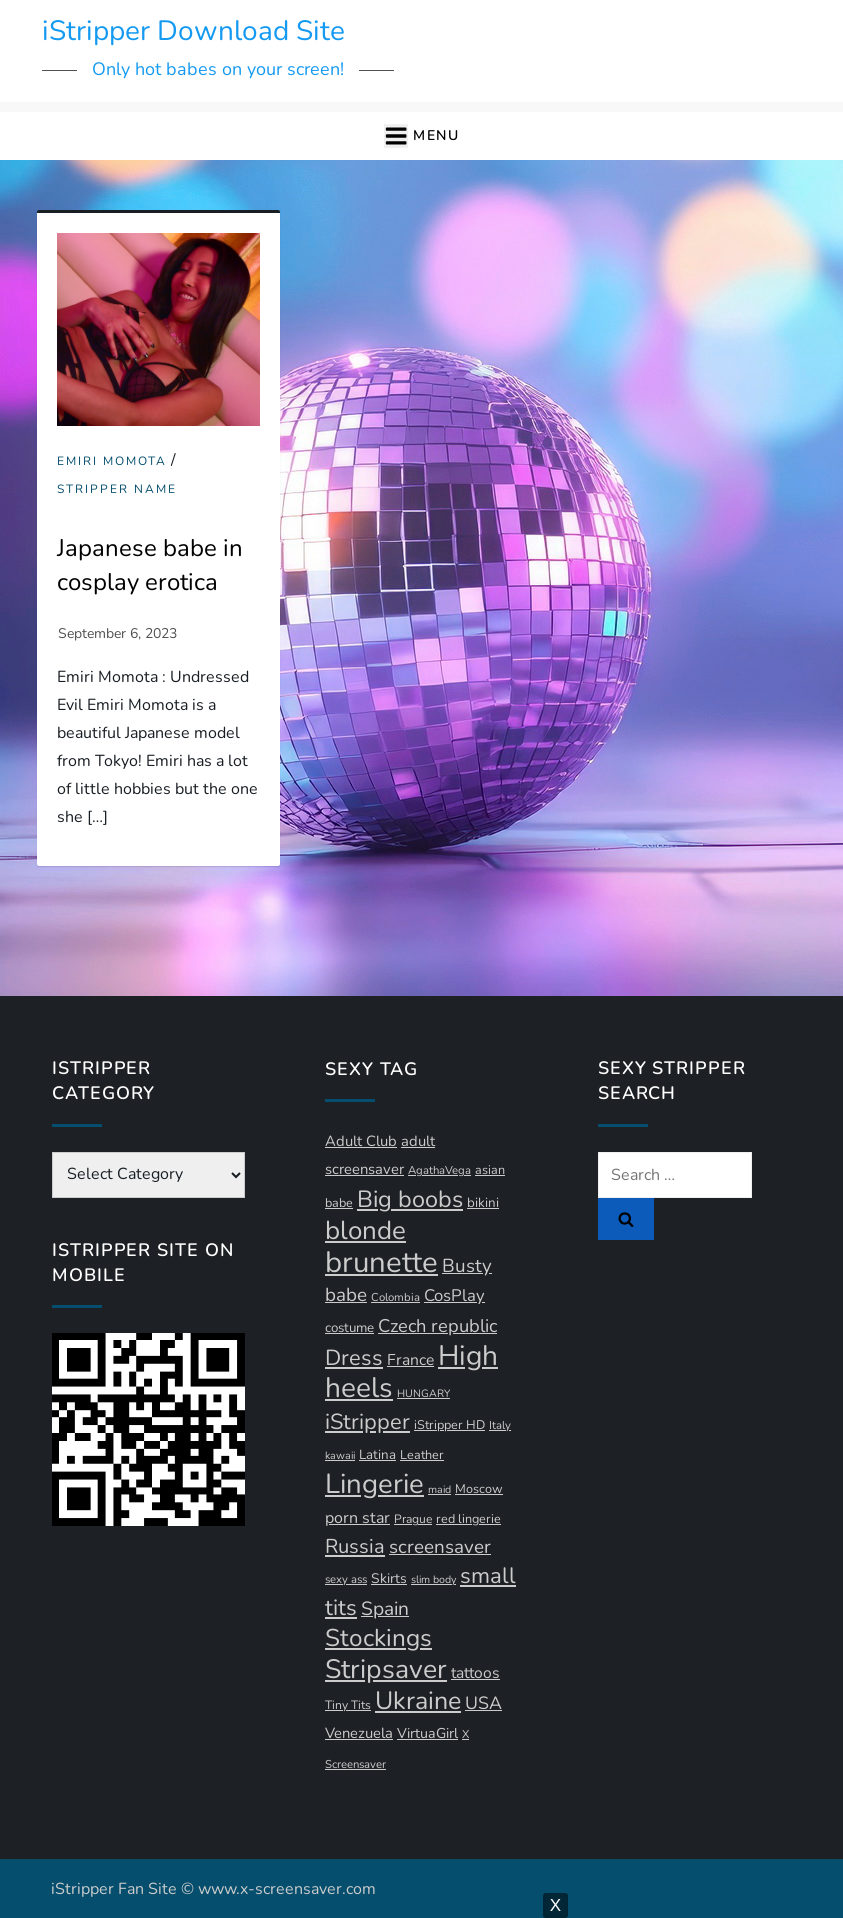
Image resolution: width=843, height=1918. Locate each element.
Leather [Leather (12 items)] (422, 1454)
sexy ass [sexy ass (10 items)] (346, 1579)
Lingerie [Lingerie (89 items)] (374, 1484)
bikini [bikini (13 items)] (483, 1203)
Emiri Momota (112, 461)
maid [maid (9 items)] (439, 1489)
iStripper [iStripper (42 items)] (367, 1422)
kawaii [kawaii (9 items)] (340, 1455)
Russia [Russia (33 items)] (355, 1546)
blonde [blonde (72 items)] (365, 1230)
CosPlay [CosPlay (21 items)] (454, 1295)
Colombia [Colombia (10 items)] (395, 1297)
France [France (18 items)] (410, 1360)
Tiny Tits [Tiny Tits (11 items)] (348, 1705)
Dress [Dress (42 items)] (354, 1358)
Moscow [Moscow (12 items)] (479, 1488)
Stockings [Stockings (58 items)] (378, 1638)
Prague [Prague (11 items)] (413, 1519)
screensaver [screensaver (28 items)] (440, 1547)
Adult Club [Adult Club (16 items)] (361, 1141)
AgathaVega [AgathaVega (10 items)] (439, 1170)
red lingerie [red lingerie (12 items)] (468, 1518)
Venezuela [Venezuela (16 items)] (359, 1733)
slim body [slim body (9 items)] (433, 1579)
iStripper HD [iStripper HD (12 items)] (449, 1424)
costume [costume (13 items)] (349, 1328)
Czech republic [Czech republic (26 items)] (437, 1325)
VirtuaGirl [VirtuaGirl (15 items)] (427, 1733)
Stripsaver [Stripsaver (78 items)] (386, 1669)
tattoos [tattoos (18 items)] (475, 1673)
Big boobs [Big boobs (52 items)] (410, 1199)
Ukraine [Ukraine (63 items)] (418, 1701)
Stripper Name (117, 489)
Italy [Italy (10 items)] (500, 1425)
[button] (421, 136)
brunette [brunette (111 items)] (381, 1262)
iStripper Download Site (193, 31)
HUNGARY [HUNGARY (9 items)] (423, 1393)
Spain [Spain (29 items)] (385, 1609)
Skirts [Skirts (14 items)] (389, 1578)
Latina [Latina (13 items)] (377, 1455)
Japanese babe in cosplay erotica (150, 565)
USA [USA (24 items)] (483, 1703)
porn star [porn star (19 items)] (357, 1518)
